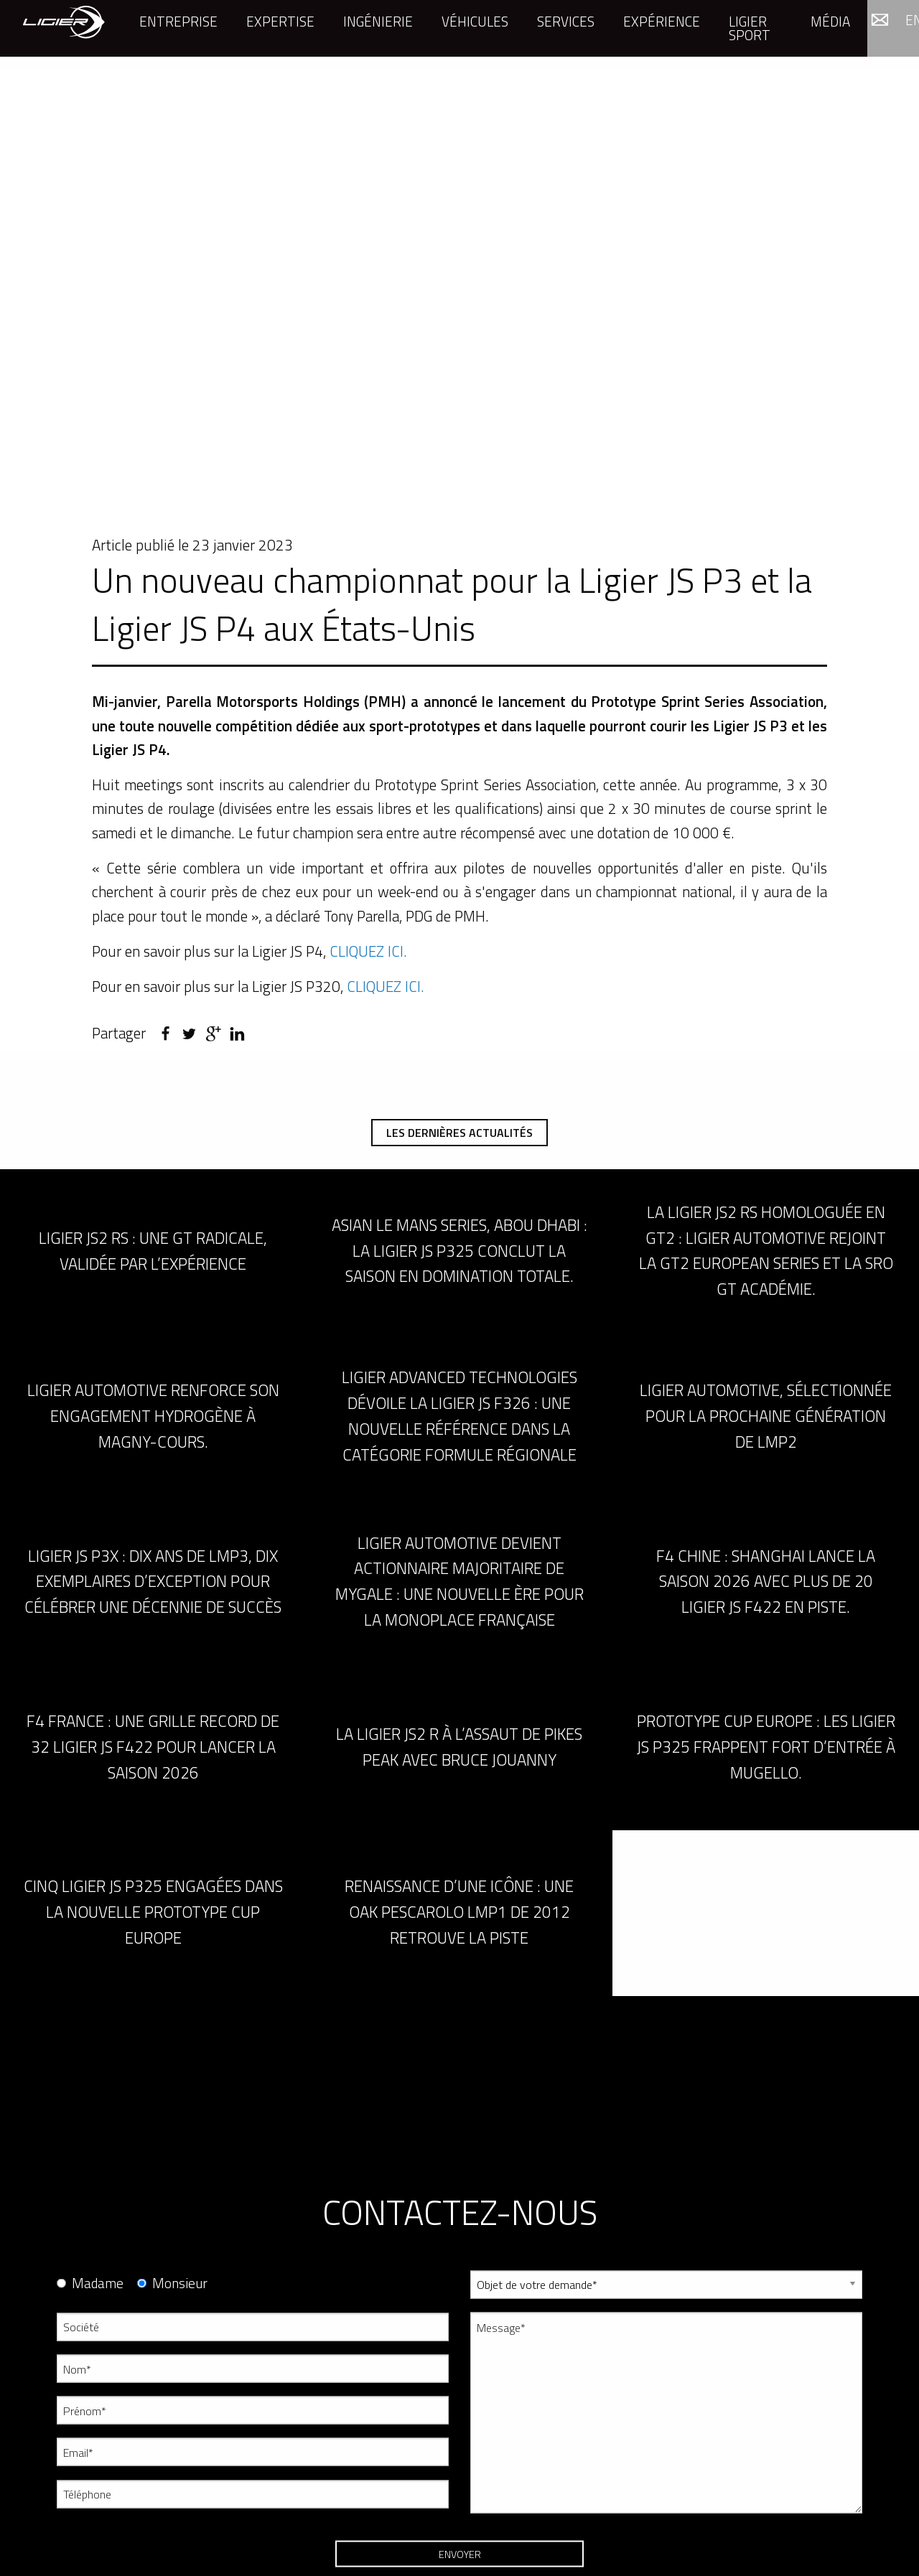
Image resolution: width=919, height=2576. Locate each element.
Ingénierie (378, 21)
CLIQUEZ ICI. (368, 951)
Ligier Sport (749, 28)
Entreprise (178, 21)
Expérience (661, 21)
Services (565, 21)
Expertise (280, 21)
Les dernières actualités (459, 1132)
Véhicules (475, 21)
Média (830, 21)
